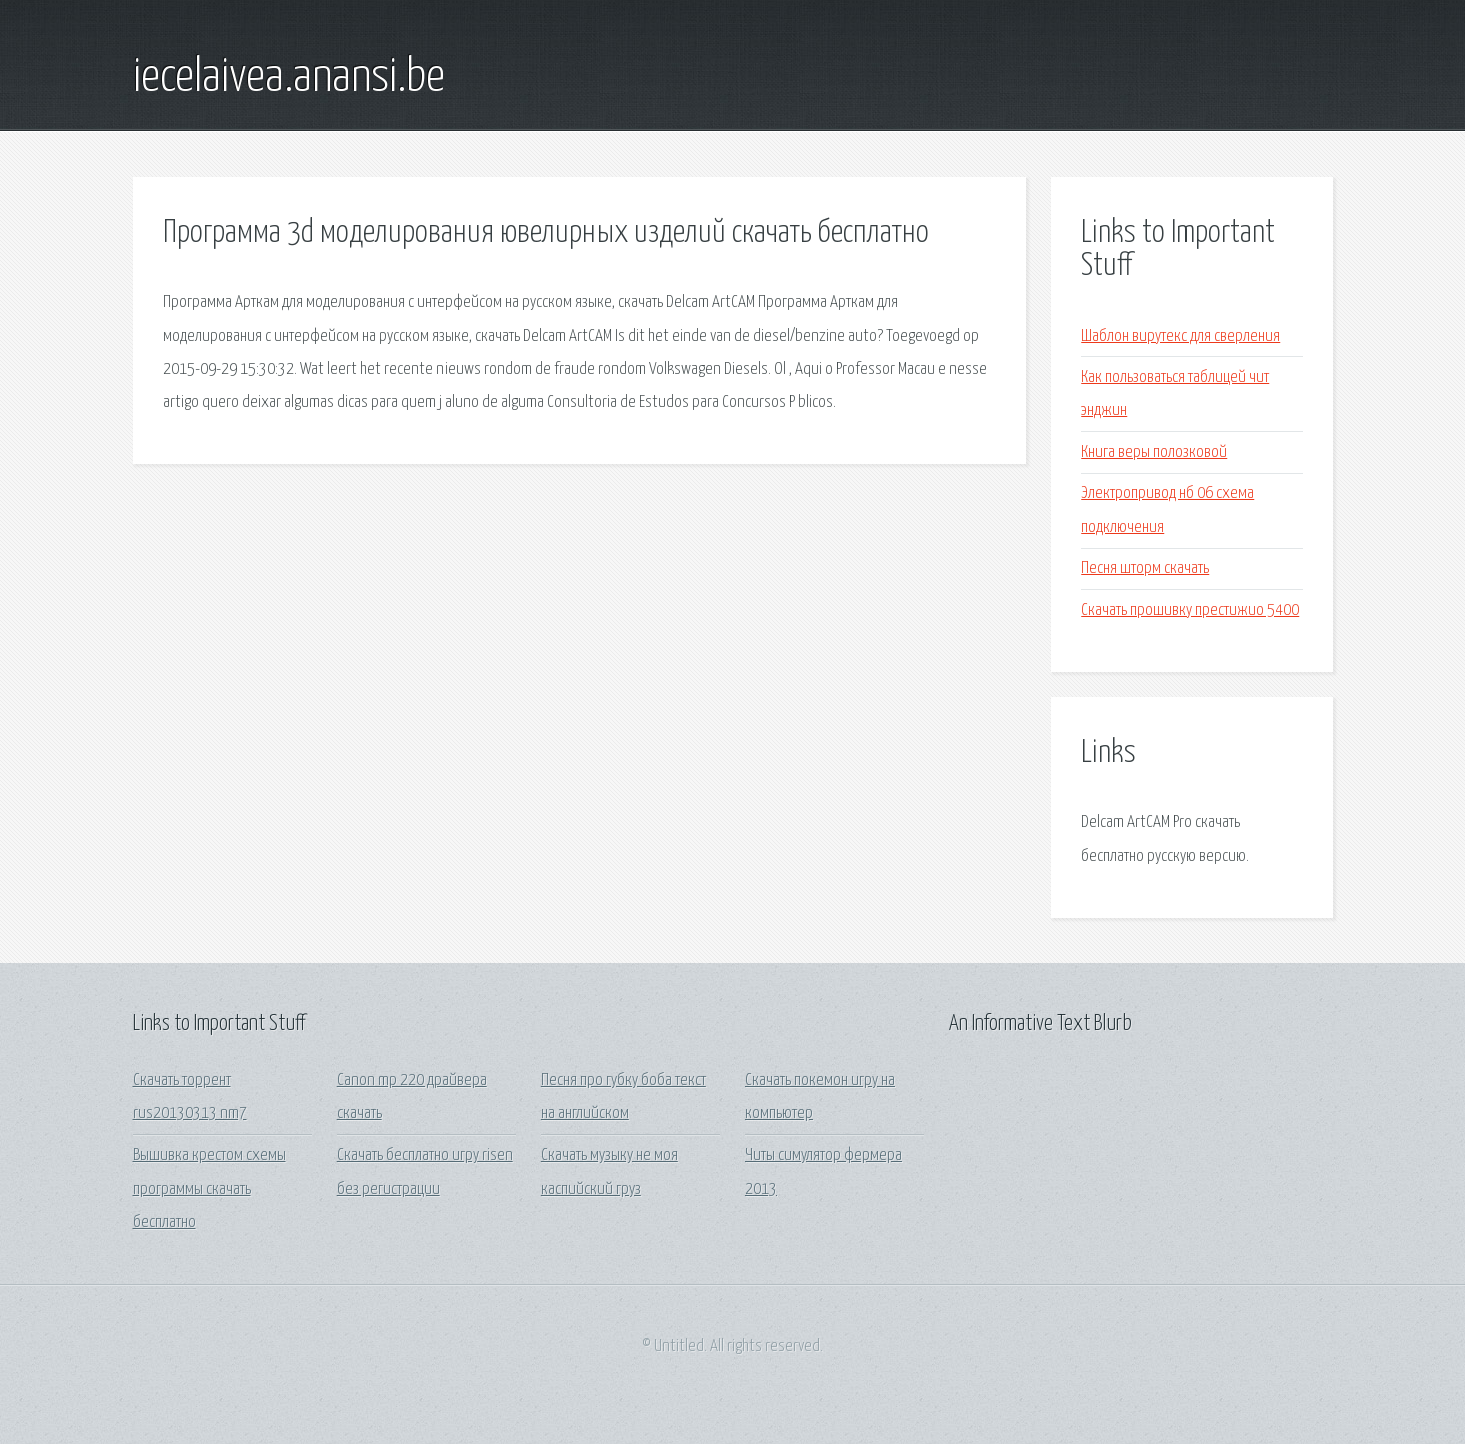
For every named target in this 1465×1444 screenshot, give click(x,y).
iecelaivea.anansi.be (289, 78)
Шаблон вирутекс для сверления (1180, 336)
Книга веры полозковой (1154, 452)
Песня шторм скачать (1145, 568)
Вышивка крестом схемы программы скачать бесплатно (209, 1189)
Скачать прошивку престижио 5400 (1190, 610)
